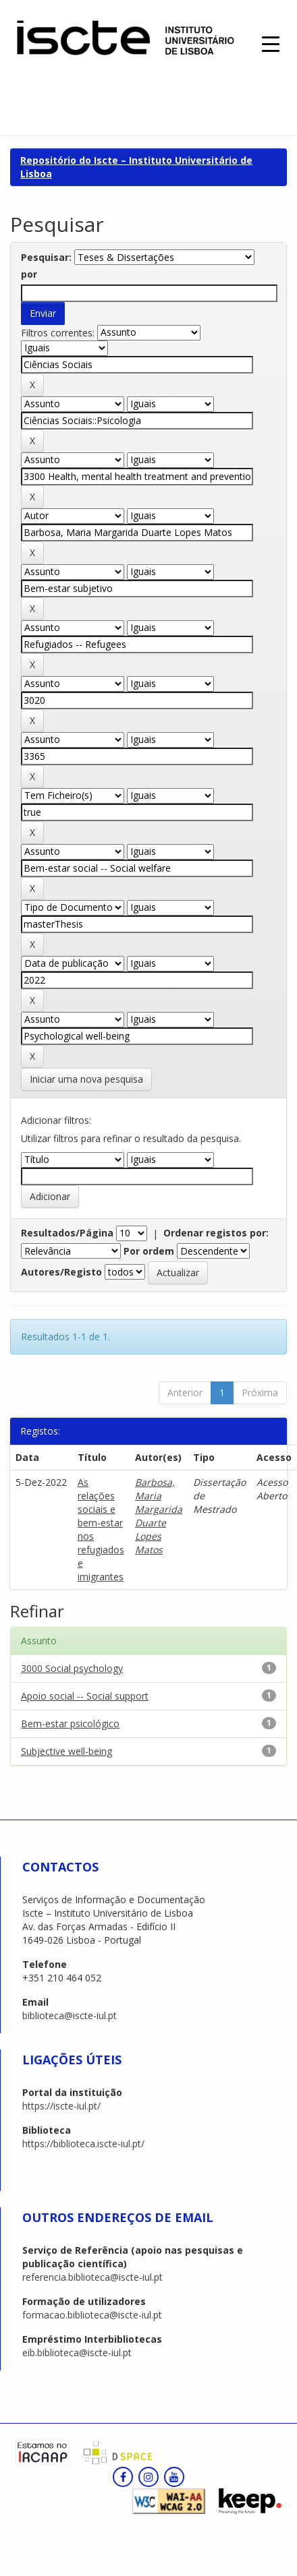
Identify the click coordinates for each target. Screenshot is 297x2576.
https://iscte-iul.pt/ (61, 2105)
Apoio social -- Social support (84, 1695)
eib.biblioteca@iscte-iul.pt (77, 2352)
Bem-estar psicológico (70, 1723)
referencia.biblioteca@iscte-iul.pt (92, 2277)
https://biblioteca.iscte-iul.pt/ (83, 2143)
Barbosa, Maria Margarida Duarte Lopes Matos (158, 1516)
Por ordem (149, 1251)
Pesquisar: (46, 257)
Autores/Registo (61, 1271)
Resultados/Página (67, 1232)
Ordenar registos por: (216, 1232)
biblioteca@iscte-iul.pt (69, 2015)
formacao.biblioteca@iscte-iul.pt (92, 2314)
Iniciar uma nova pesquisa (86, 1079)
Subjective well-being (66, 1751)
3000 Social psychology (72, 1668)
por (29, 274)
